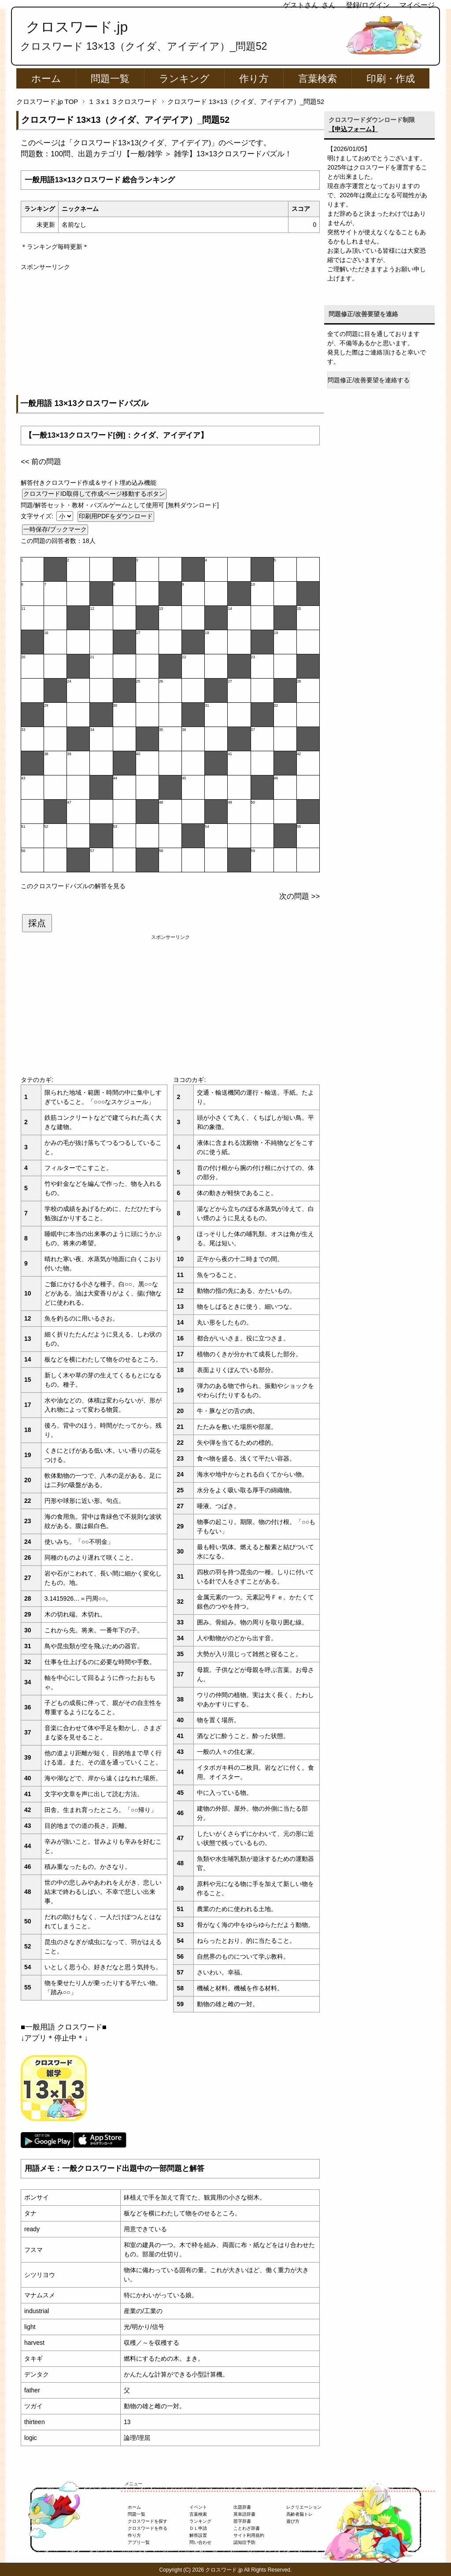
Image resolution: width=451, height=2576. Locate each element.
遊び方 (292, 2521)
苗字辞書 (242, 2521)
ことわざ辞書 (246, 2528)
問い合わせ (200, 2542)
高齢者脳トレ (299, 2514)
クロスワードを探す (147, 2521)
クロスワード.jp (77, 27)
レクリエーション (304, 2507)
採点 (37, 923)
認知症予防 (244, 2542)
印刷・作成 (390, 78)
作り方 (254, 78)
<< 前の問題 (41, 462)
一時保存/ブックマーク (55, 529)
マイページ (417, 5)
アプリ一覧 (139, 2542)
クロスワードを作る (147, 2528)
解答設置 (198, 2535)
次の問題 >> (299, 896)
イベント (198, 2507)
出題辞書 (242, 2507)
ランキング (184, 78)
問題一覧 (110, 78)
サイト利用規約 (248, 2535)
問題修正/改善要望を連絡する (369, 380)
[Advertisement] (170, 333)
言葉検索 (317, 78)
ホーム (46, 78)
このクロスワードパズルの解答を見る (73, 885)
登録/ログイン (368, 5)
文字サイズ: (38, 516)
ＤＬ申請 (198, 2528)
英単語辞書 (244, 2514)
